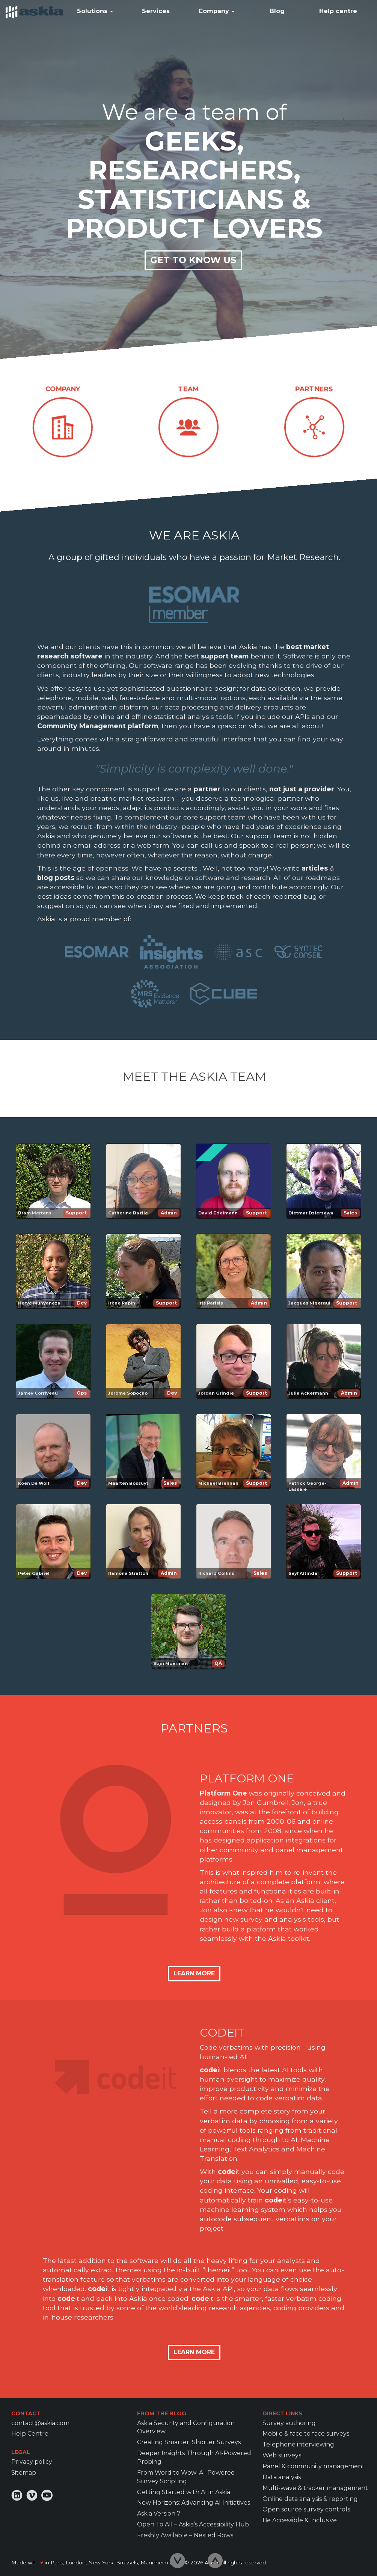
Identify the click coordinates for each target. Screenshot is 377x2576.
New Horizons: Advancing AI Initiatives (193, 2502)
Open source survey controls (306, 2509)
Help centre (338, 11)
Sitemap (23, 2472)
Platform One (223, 1793)
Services (156, 11)
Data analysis (281, 2477)
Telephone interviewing (298, 2444)
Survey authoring (289, 2423)
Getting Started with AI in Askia (183, 2492)
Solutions (95, 11)
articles (315, 868)
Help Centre (29, 2433)
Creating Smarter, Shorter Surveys (189, 2442)
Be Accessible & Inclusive (299, 2520)
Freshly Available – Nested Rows (185, 2535)
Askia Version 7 (159, 2513)
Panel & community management (313, 2466)
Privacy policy (31, 2461)
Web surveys (281, 2455)
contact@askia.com (40, 2423)
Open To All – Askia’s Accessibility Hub (193, 2524)
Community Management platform (97, 726)
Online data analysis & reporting (310, 2498)
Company (216, 11)
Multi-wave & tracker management (315, 2488)
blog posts (55, 877)
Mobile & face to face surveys (305, 2433)
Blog (277, 11)
